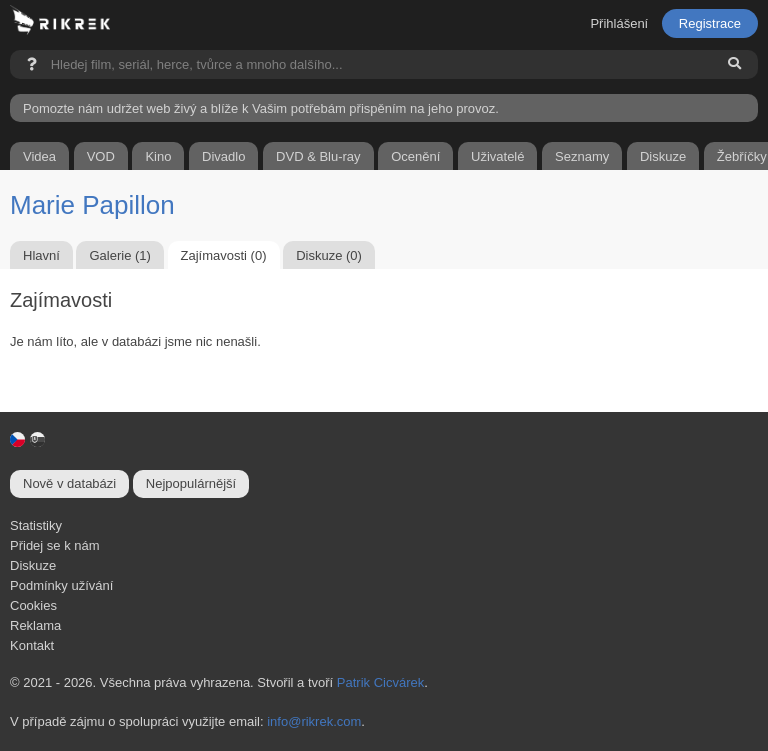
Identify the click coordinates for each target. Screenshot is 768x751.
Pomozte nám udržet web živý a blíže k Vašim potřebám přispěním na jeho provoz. (261, 108)
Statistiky (36, 525)
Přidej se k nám (55, 545)
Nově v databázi (69, 483)
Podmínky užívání (61, 585)
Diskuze (33, 565)
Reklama (35, 625)
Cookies (33, 605)
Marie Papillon (92, 205)
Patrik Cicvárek (380, 682)
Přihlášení (619, 23)
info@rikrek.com (314, 721)
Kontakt (32, 645)
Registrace (710, 23)
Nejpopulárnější (191, 483)
